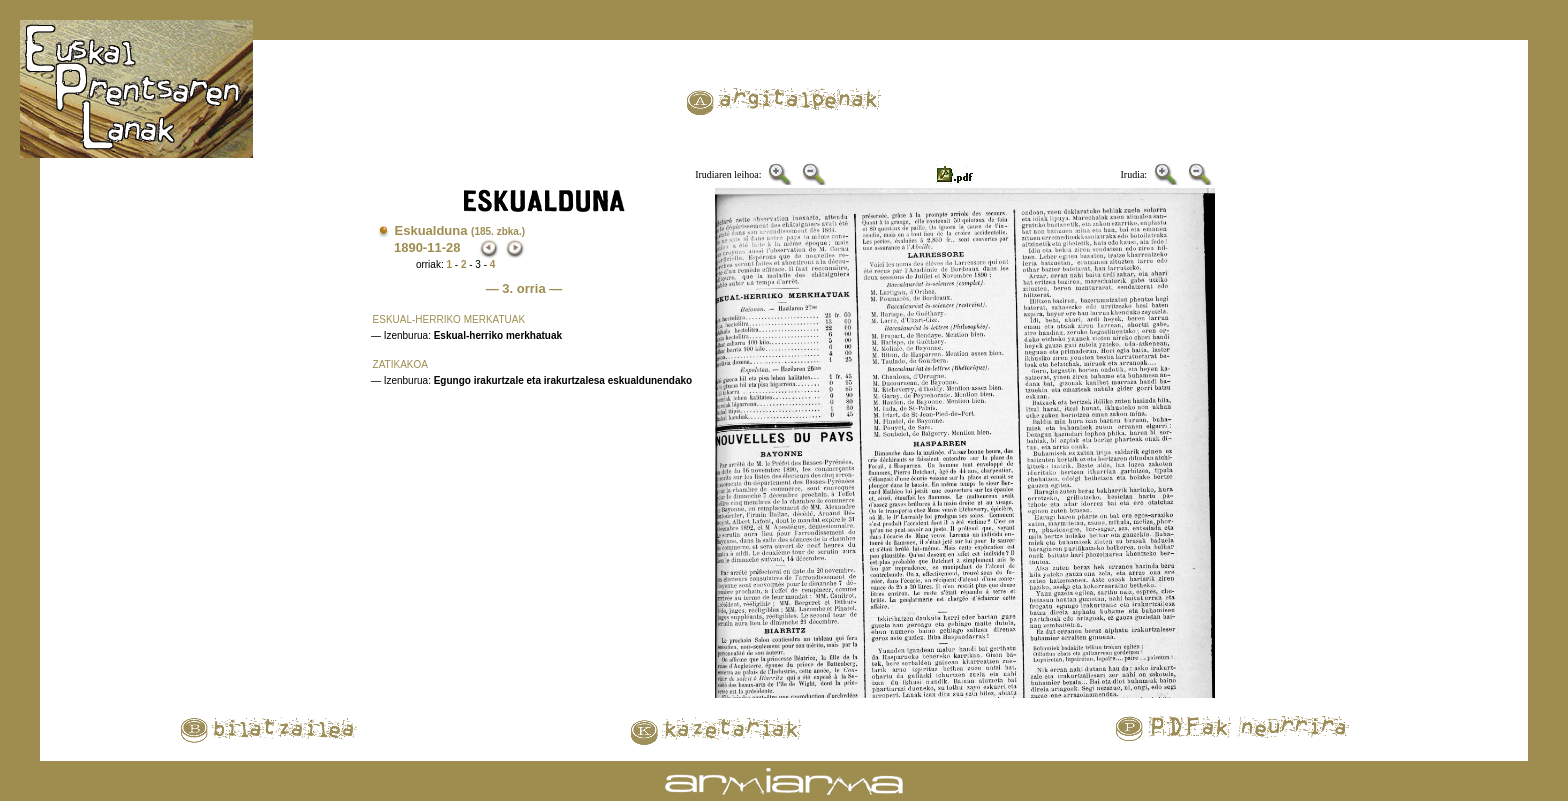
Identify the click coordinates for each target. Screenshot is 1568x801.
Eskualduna (460, 230)
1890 (408, 247)
